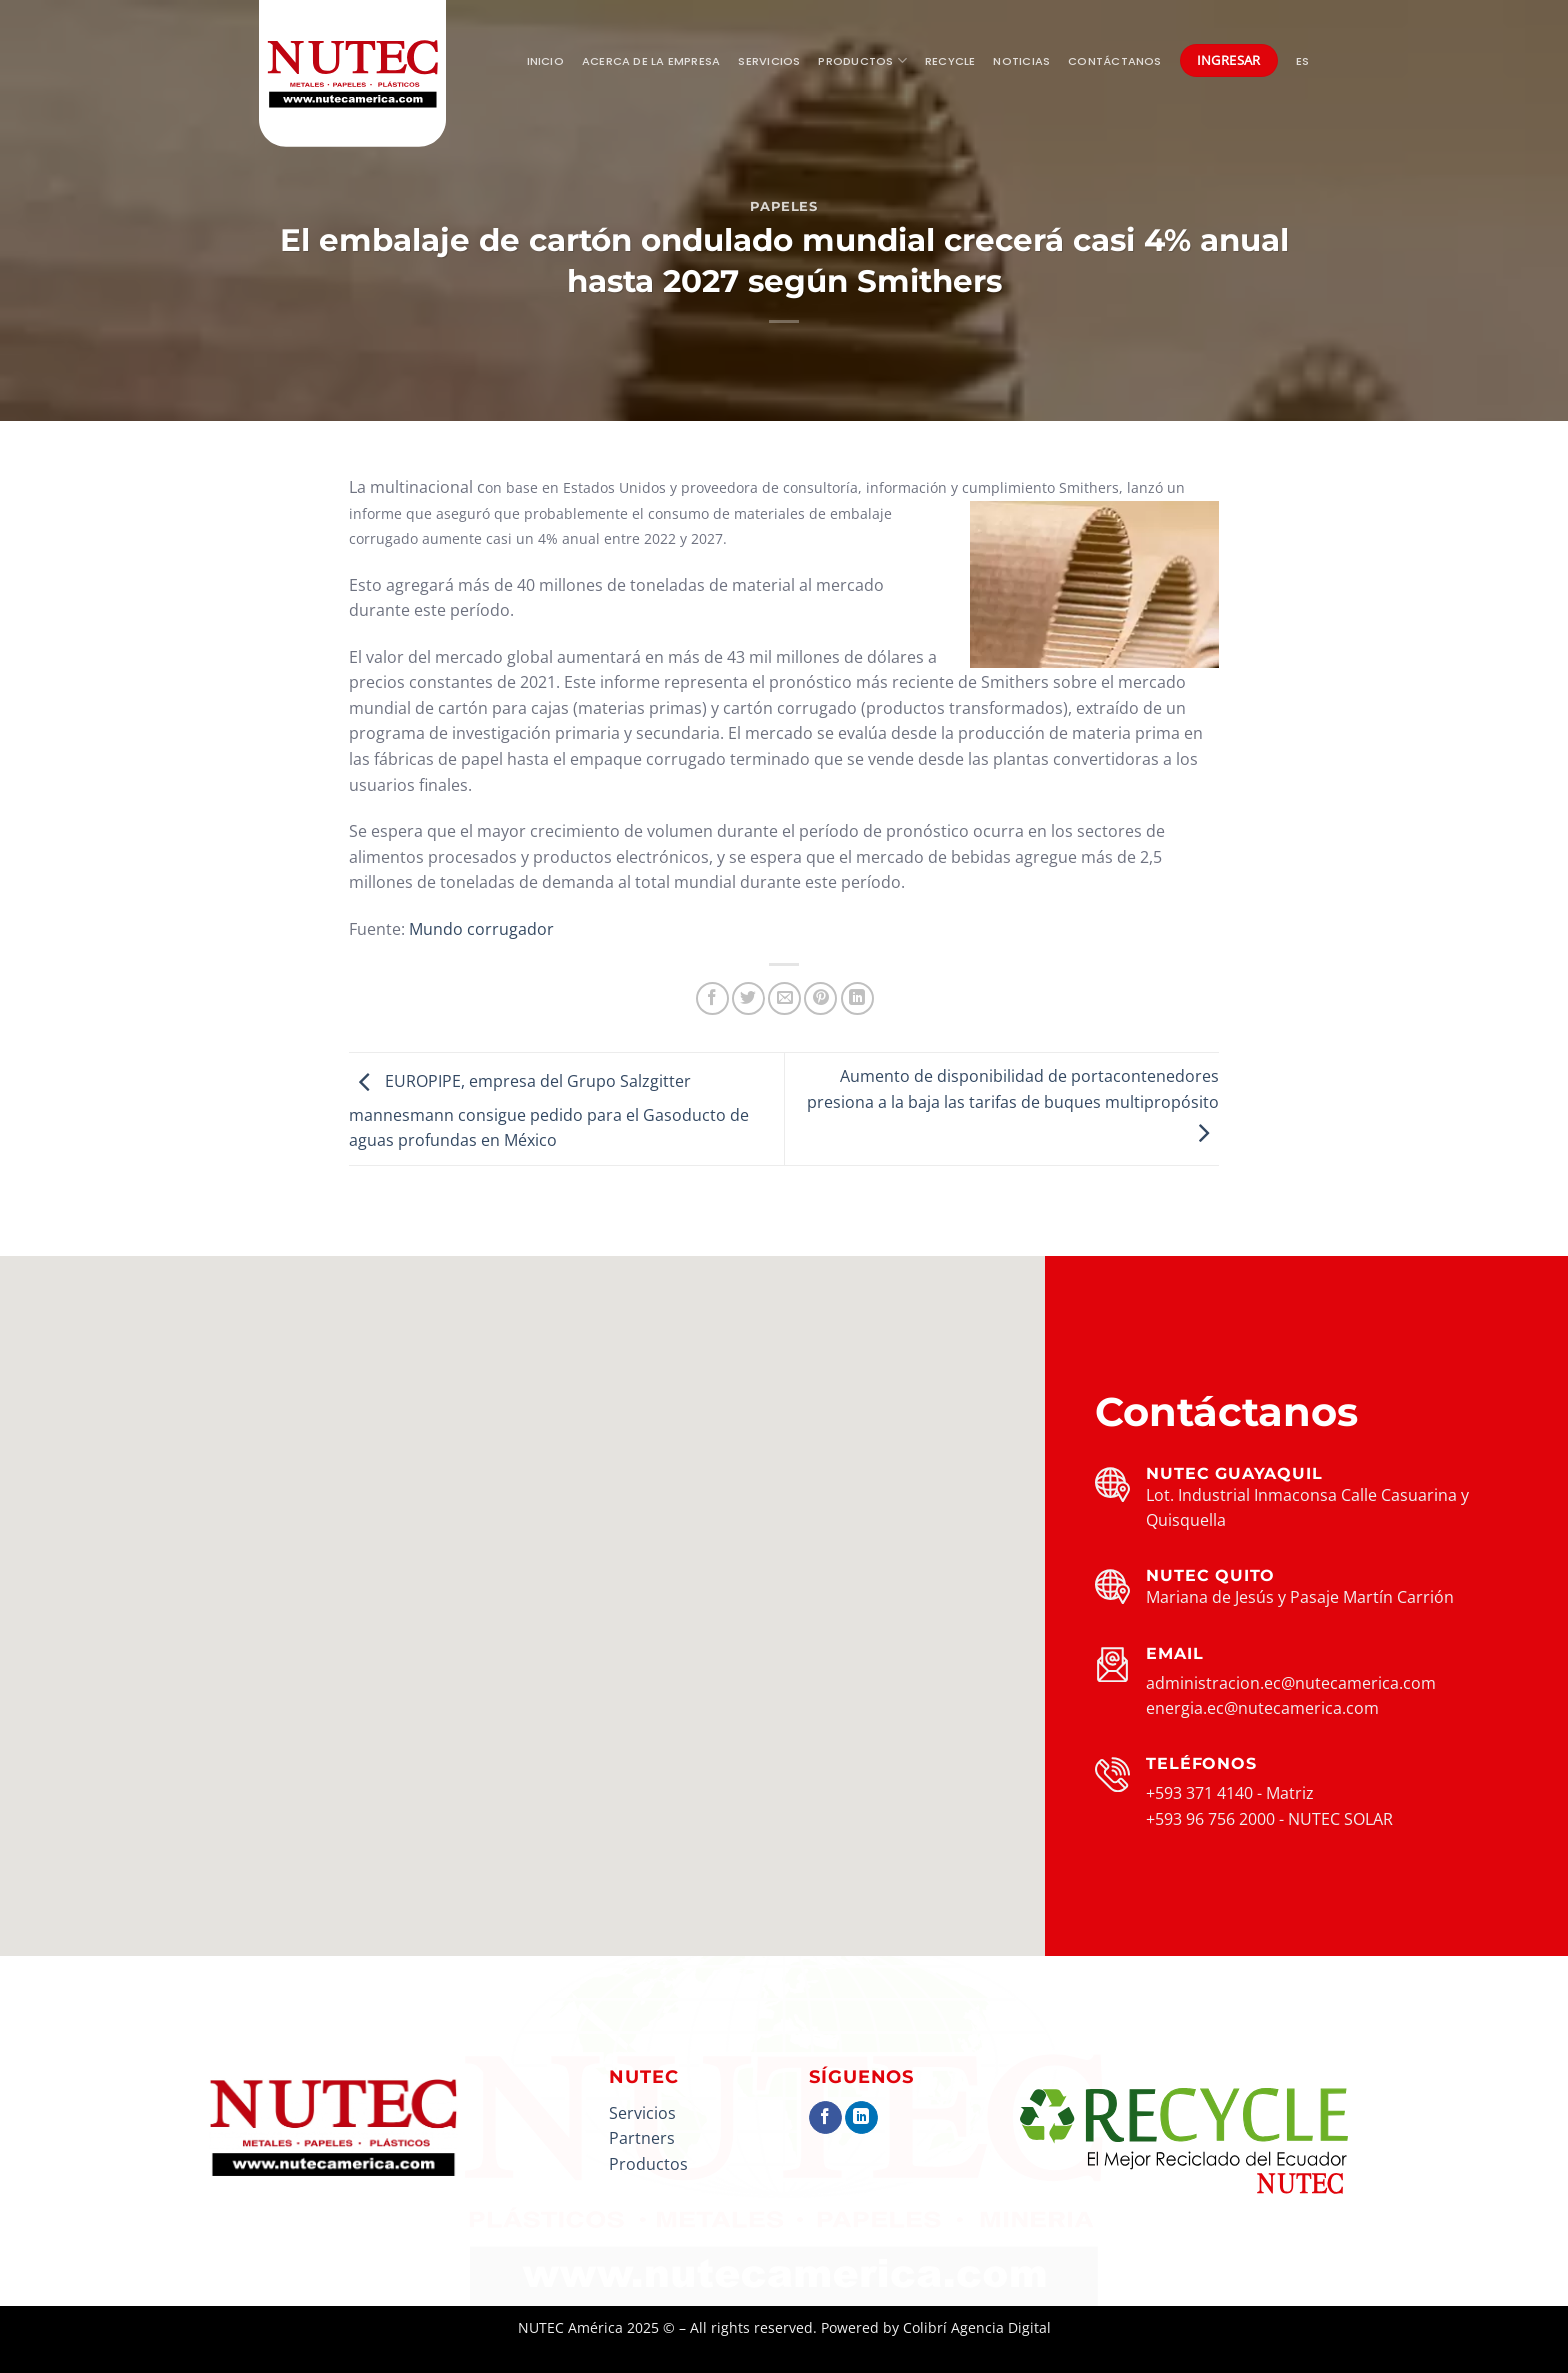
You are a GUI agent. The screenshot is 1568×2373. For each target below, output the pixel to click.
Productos (862, 60)
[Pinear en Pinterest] (820, 998)
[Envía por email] (784, 998)
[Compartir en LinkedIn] (857, 998)
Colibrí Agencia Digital (977, 2327)
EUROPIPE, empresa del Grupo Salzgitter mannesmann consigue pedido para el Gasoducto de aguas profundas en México (549, 1111)
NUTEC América (570, 2327)
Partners (642, 2138)
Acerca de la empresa (651, 61)
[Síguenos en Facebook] (825, 2118)
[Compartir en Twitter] (748, 998)
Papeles (784, 206)
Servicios (769, 61)
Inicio (545, 61)
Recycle (950, 61)
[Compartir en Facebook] (712, 998)
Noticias (1021, 61)
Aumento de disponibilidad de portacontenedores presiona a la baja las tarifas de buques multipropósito (1013, 1104)
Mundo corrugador (481, 929)
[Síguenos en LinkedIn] (861, 2118)
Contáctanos (1114, 61)
